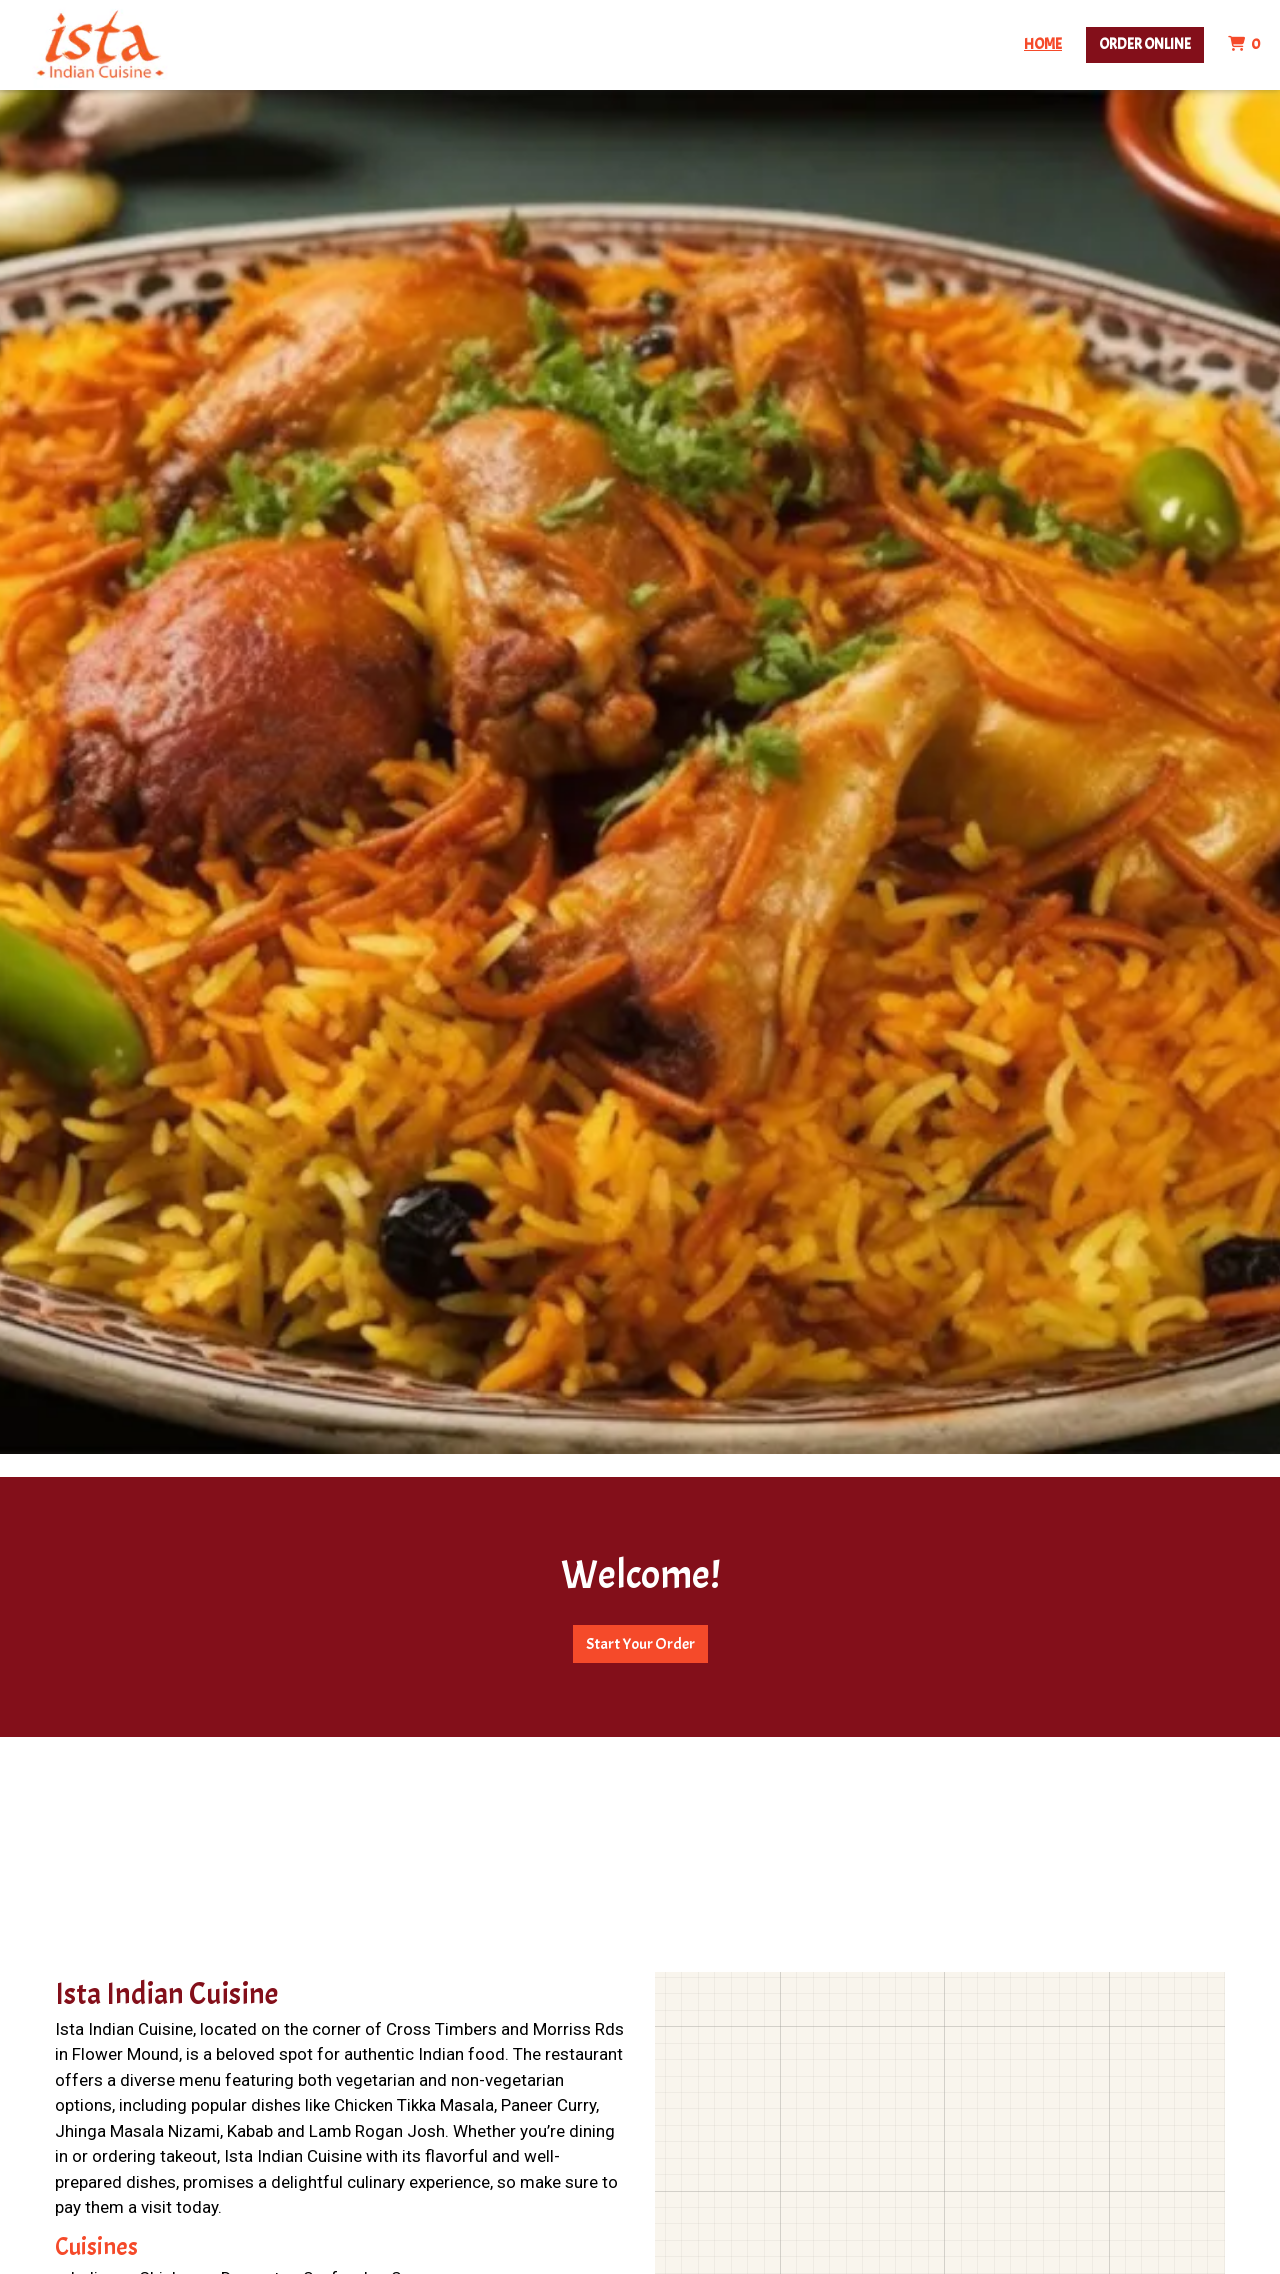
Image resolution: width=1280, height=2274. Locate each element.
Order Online (1145, 44)
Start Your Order (640, 1644)
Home (1043, 44)
